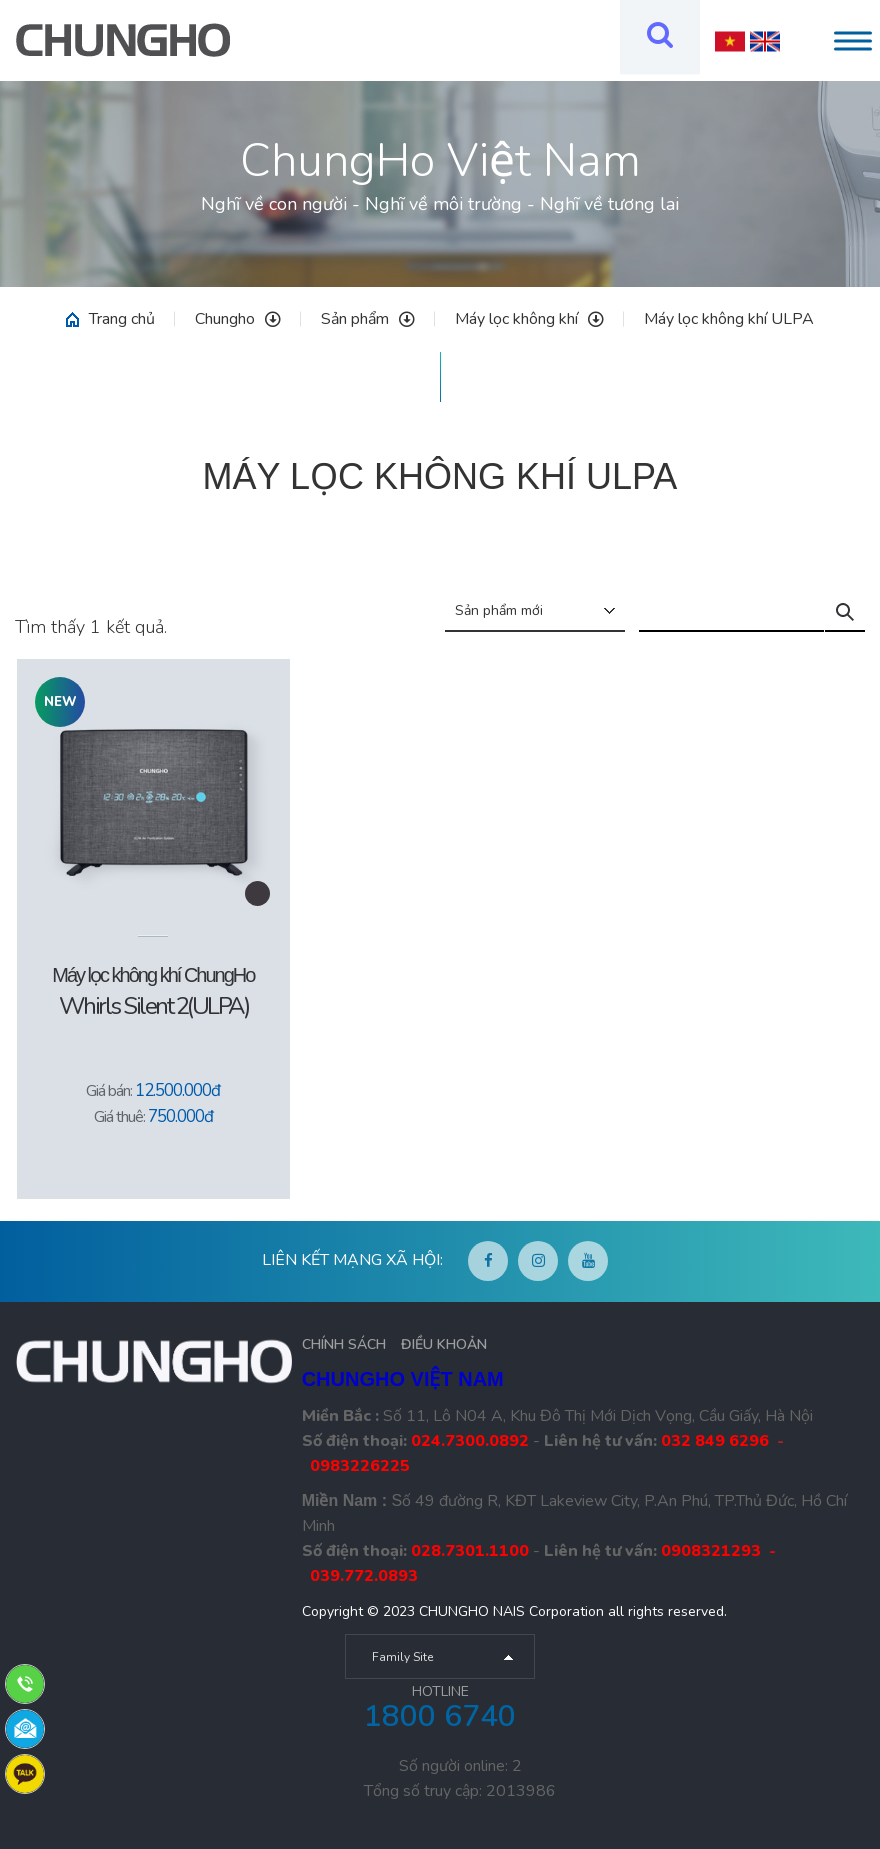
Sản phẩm (368, 319)
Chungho (238, 319)
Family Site (402, 1657)
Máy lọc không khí (529, 319)
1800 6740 (440, 1716)
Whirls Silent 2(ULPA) (154, 1006)
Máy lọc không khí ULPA (729, 319)
